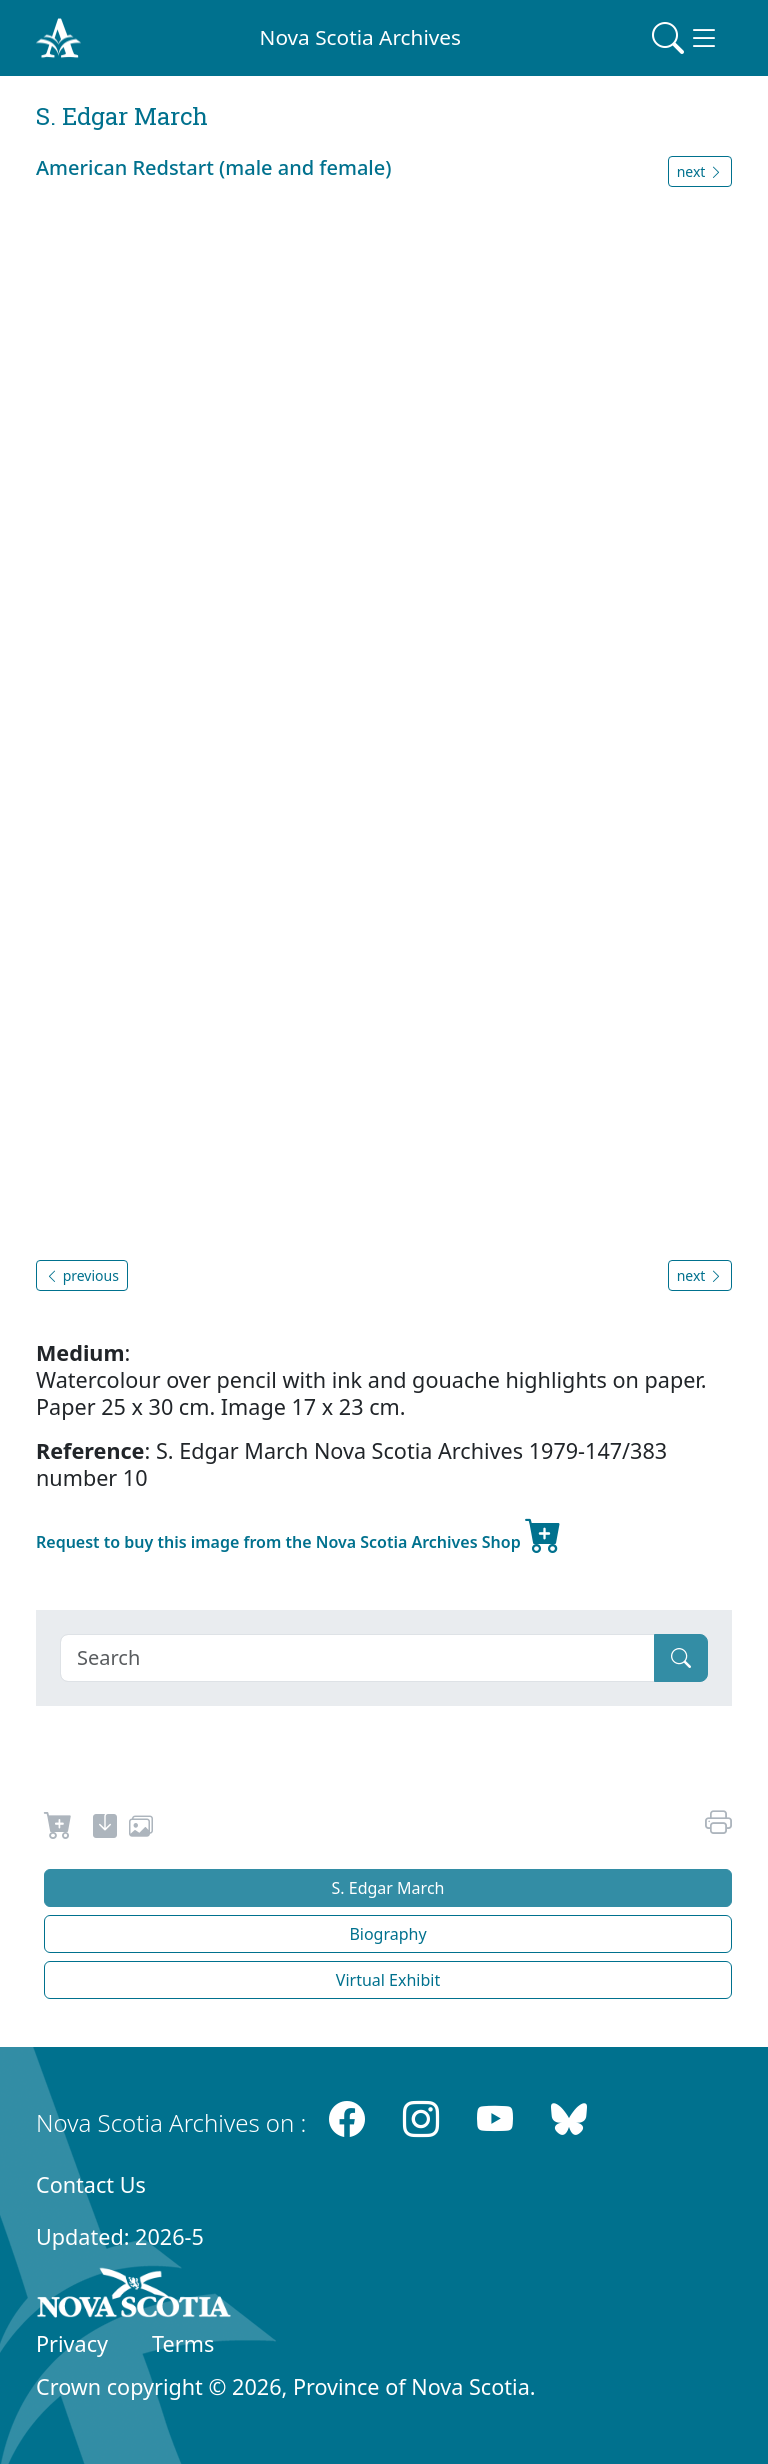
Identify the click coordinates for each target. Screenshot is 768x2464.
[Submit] (681, 1658)
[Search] (357, 1658)
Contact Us (91, 2184)
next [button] (700, 171)
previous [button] (82, 1275)
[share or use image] (141, 1829)
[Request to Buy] (58, 1829)
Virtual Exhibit (388, 1980)
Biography (387, 1934)
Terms (183, 2343)
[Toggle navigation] (686, 38)
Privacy (72, 2343)
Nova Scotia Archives (360, 37)
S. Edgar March (388, 1888)
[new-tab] (105, 1829)
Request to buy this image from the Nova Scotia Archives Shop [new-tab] (299, 1534)
